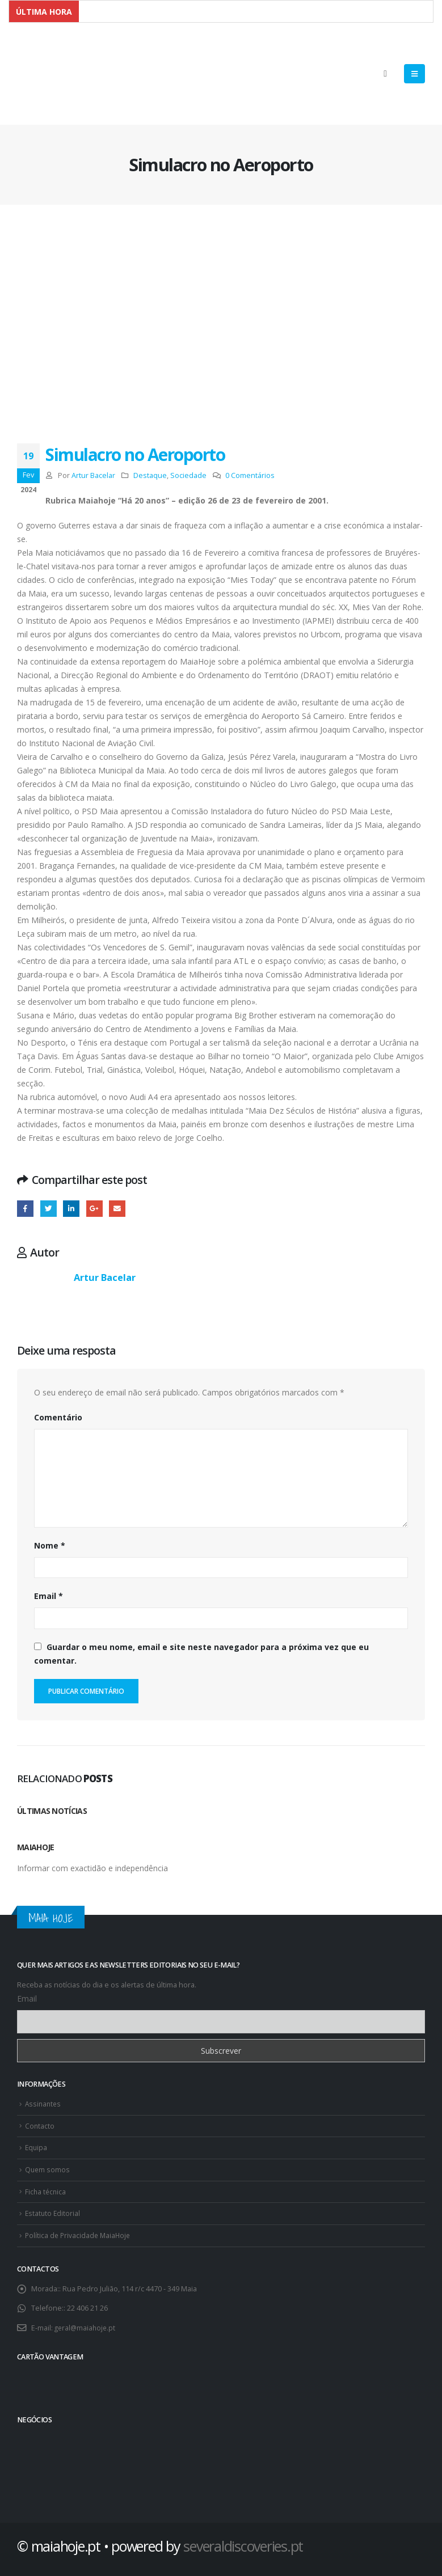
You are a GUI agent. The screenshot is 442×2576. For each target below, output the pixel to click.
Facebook (25, 1208)
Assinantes (44, 2103)
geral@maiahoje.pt (86, 2323)
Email (48, 1596)
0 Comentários (250, 475)
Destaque (150, 475)
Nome (49, 1545)
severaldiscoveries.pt (243, 2541)
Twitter (48, 1208)
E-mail (117, 1208)
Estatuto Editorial (53, 2210)
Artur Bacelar (93, 475)
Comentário (58, 1417)
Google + (94, 1208)
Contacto (40, 2125)
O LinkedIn (71, 1208)
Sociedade (188, 475)
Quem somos (48, 2167)
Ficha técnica (46, 2189)
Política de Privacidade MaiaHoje (79, 2231)
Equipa (36, 2146)
